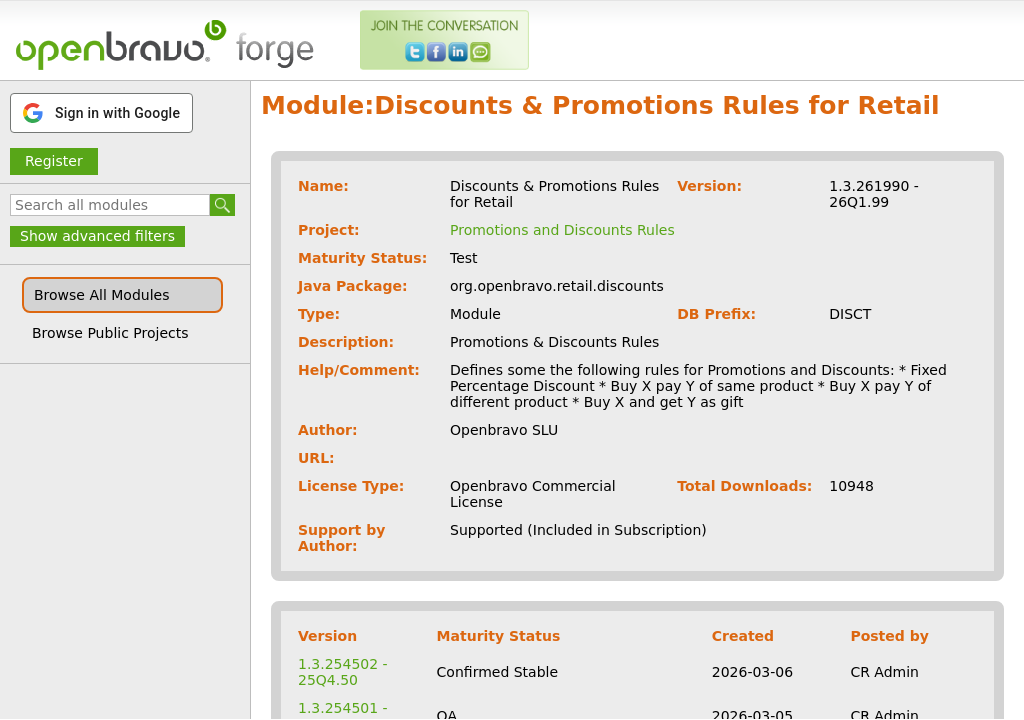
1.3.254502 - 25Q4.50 (343, 672)
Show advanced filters (97, 236)
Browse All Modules (101, 295)
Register (54, 161)
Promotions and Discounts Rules (562, 230)
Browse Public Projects (110, 333)
